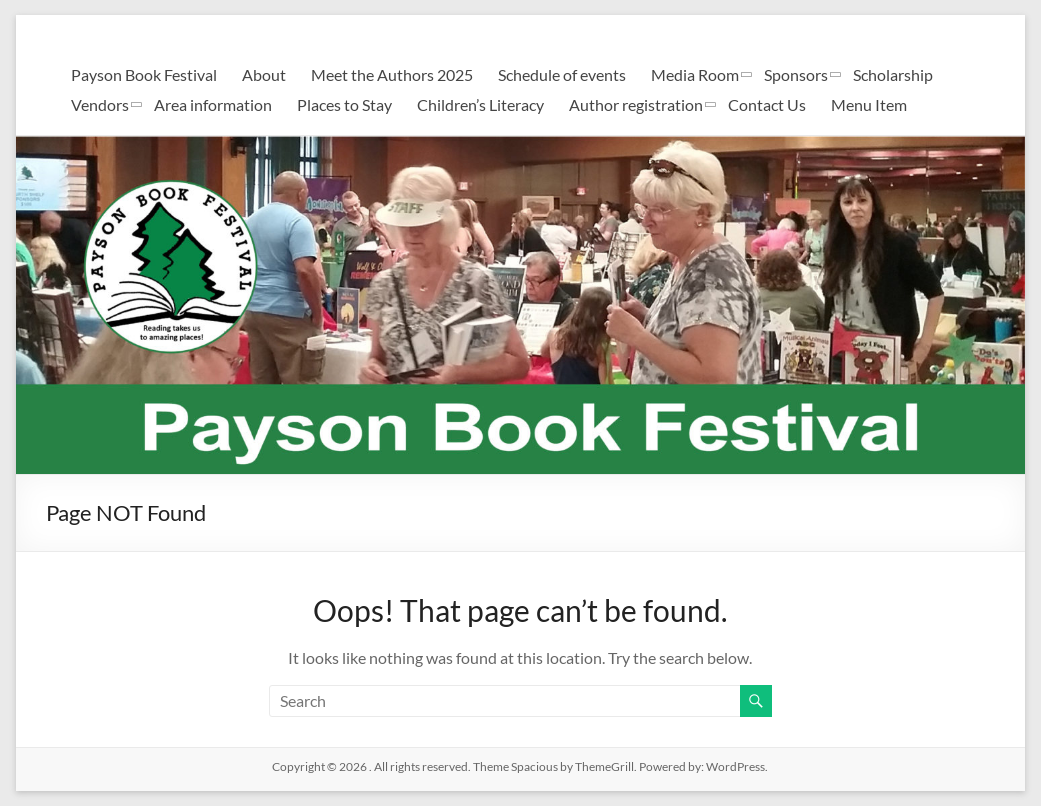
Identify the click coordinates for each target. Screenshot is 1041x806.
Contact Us (767, 104)
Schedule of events (562, 74)
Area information (213, 104)
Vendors (100, 104)
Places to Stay (344, 104)
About (264, 74)
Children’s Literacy (480, 104)
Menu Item (869, 104)
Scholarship (893, 74)
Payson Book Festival (144, 74)
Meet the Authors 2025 (392, 74)
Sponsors (796, 74)
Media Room (695, 74)
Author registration (636, 104)
